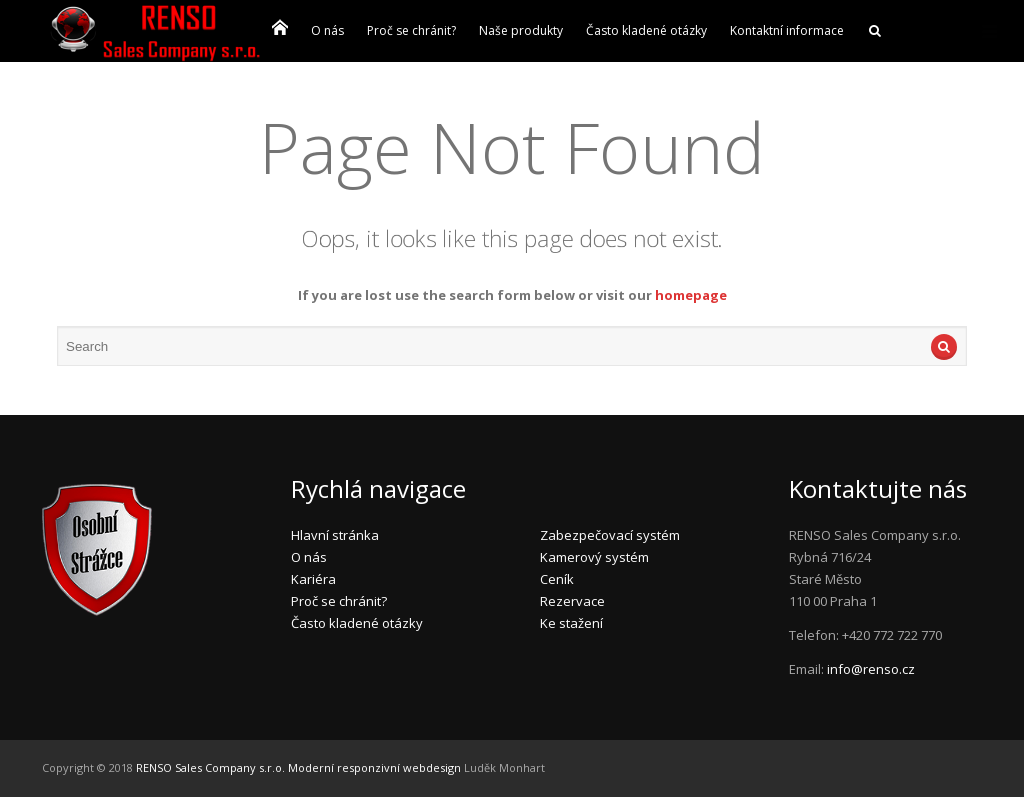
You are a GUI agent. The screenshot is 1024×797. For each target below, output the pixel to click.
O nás (327, 30)
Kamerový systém (594, 557)
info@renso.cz (871, 669)
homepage (691, 295)
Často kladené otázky (646, 30)
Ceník (557, 579)
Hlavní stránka (335, 535)
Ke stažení (571, 623)
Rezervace (572, 601)
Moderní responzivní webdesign (374, 767)
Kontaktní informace (787, 30)
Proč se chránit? (411, 30)
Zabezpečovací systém (610, 535)
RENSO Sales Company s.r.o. (210, 767)
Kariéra (313, 579)
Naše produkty (521, 30)
